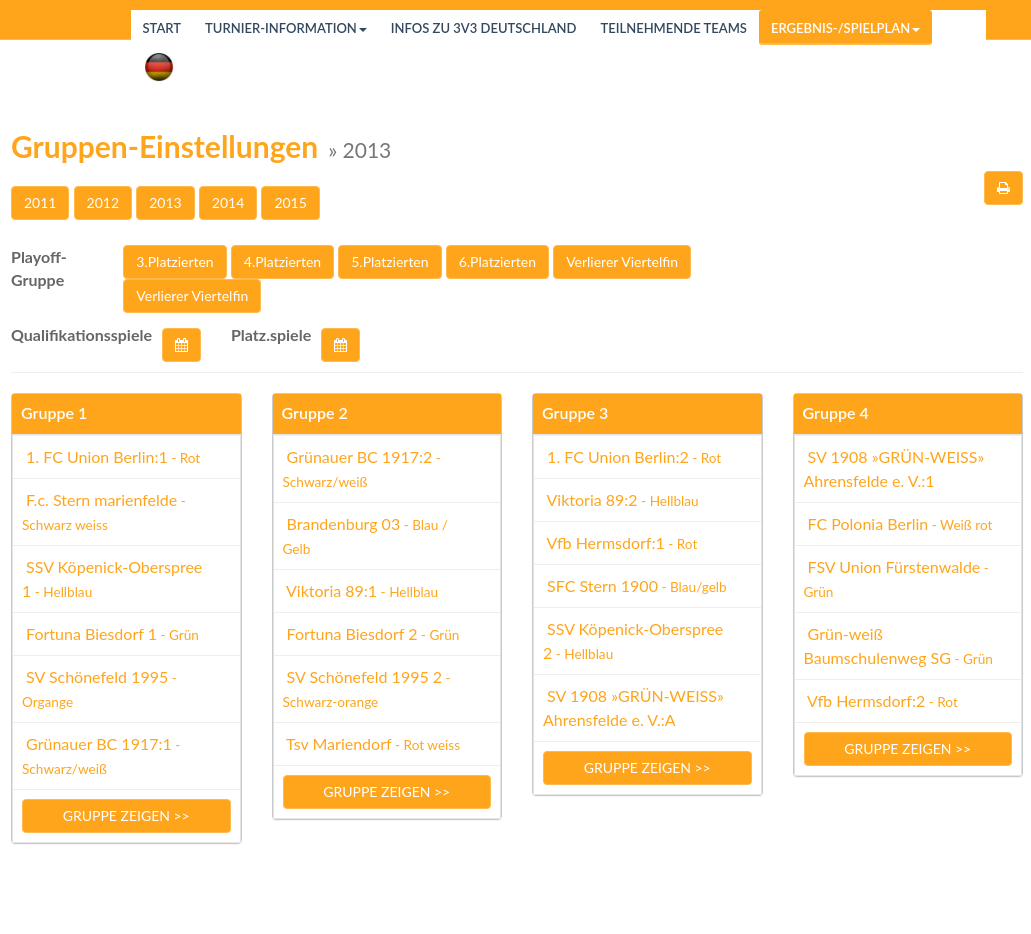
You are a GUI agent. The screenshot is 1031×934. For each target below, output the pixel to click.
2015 (290, 202)
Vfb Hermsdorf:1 (620, 542)
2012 (103, 202)
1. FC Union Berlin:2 (632, 456)
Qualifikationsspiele (81, 334)
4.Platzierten (282, 261)
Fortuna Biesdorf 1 (110, 633)
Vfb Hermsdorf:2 (881, 700)
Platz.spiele (271, 334)
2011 (40, 202)
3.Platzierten (174, 261)
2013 (165, 202)
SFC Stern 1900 (635, 585)
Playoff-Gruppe (39, 268)
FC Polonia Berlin (898, 523)
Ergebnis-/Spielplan (845, 28)
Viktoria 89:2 (621, 499)
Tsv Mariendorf (372, 743)
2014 (228, 202)
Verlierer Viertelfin (622, 261)
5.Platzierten (389, 261)
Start (162, 28)
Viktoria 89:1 (361, 590)
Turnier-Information (286, 28)
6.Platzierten (497, 261)
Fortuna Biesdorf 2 (371, 633)
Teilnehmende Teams (673, 28)
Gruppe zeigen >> (126, 815)
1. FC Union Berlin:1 (111, 456)
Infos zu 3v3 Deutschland (484, 28)
